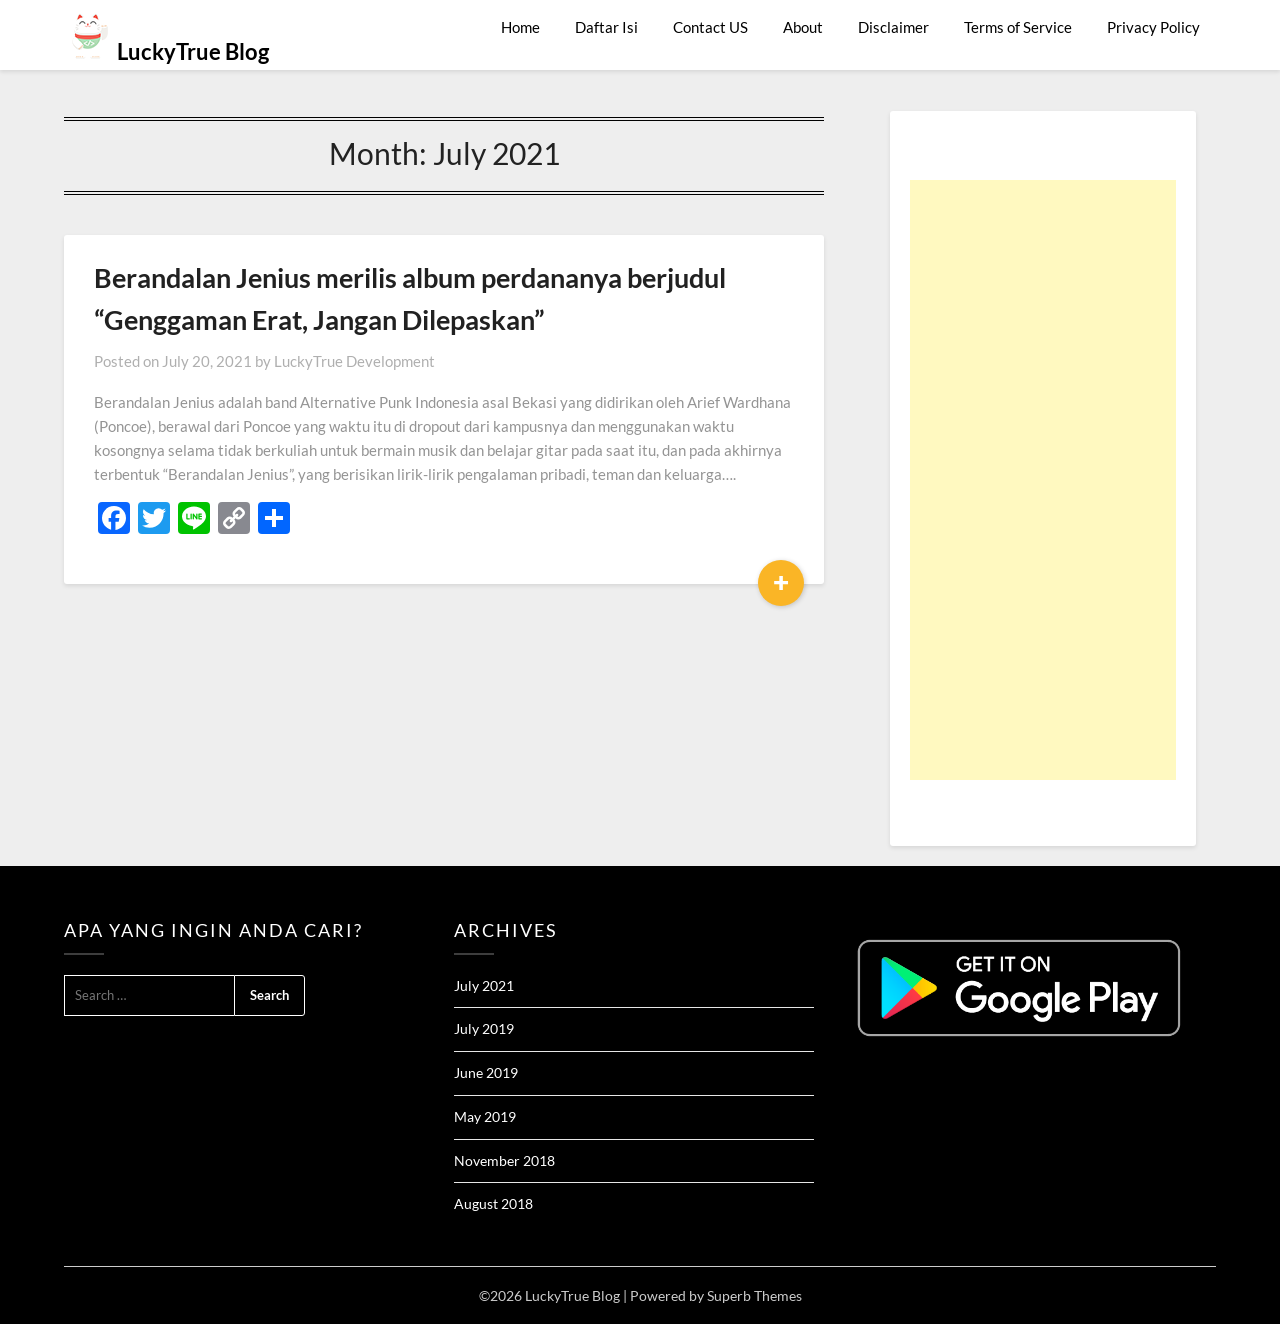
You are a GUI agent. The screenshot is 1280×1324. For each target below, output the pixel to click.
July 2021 (484, 985)
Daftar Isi (606, 27)
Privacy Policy (1153, 27)
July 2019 (484, 1028)
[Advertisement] (1043, 480)
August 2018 (493, 1203)
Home (520, 27)
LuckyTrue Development (354, 361)
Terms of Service (1018, 27)
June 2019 (486, 1072)
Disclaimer (893, 27)
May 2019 (485, 1116)
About (803, 27)
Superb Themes (754, 1295)
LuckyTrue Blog (193, 51)
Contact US (710, 27)
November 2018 (504, 1160)
